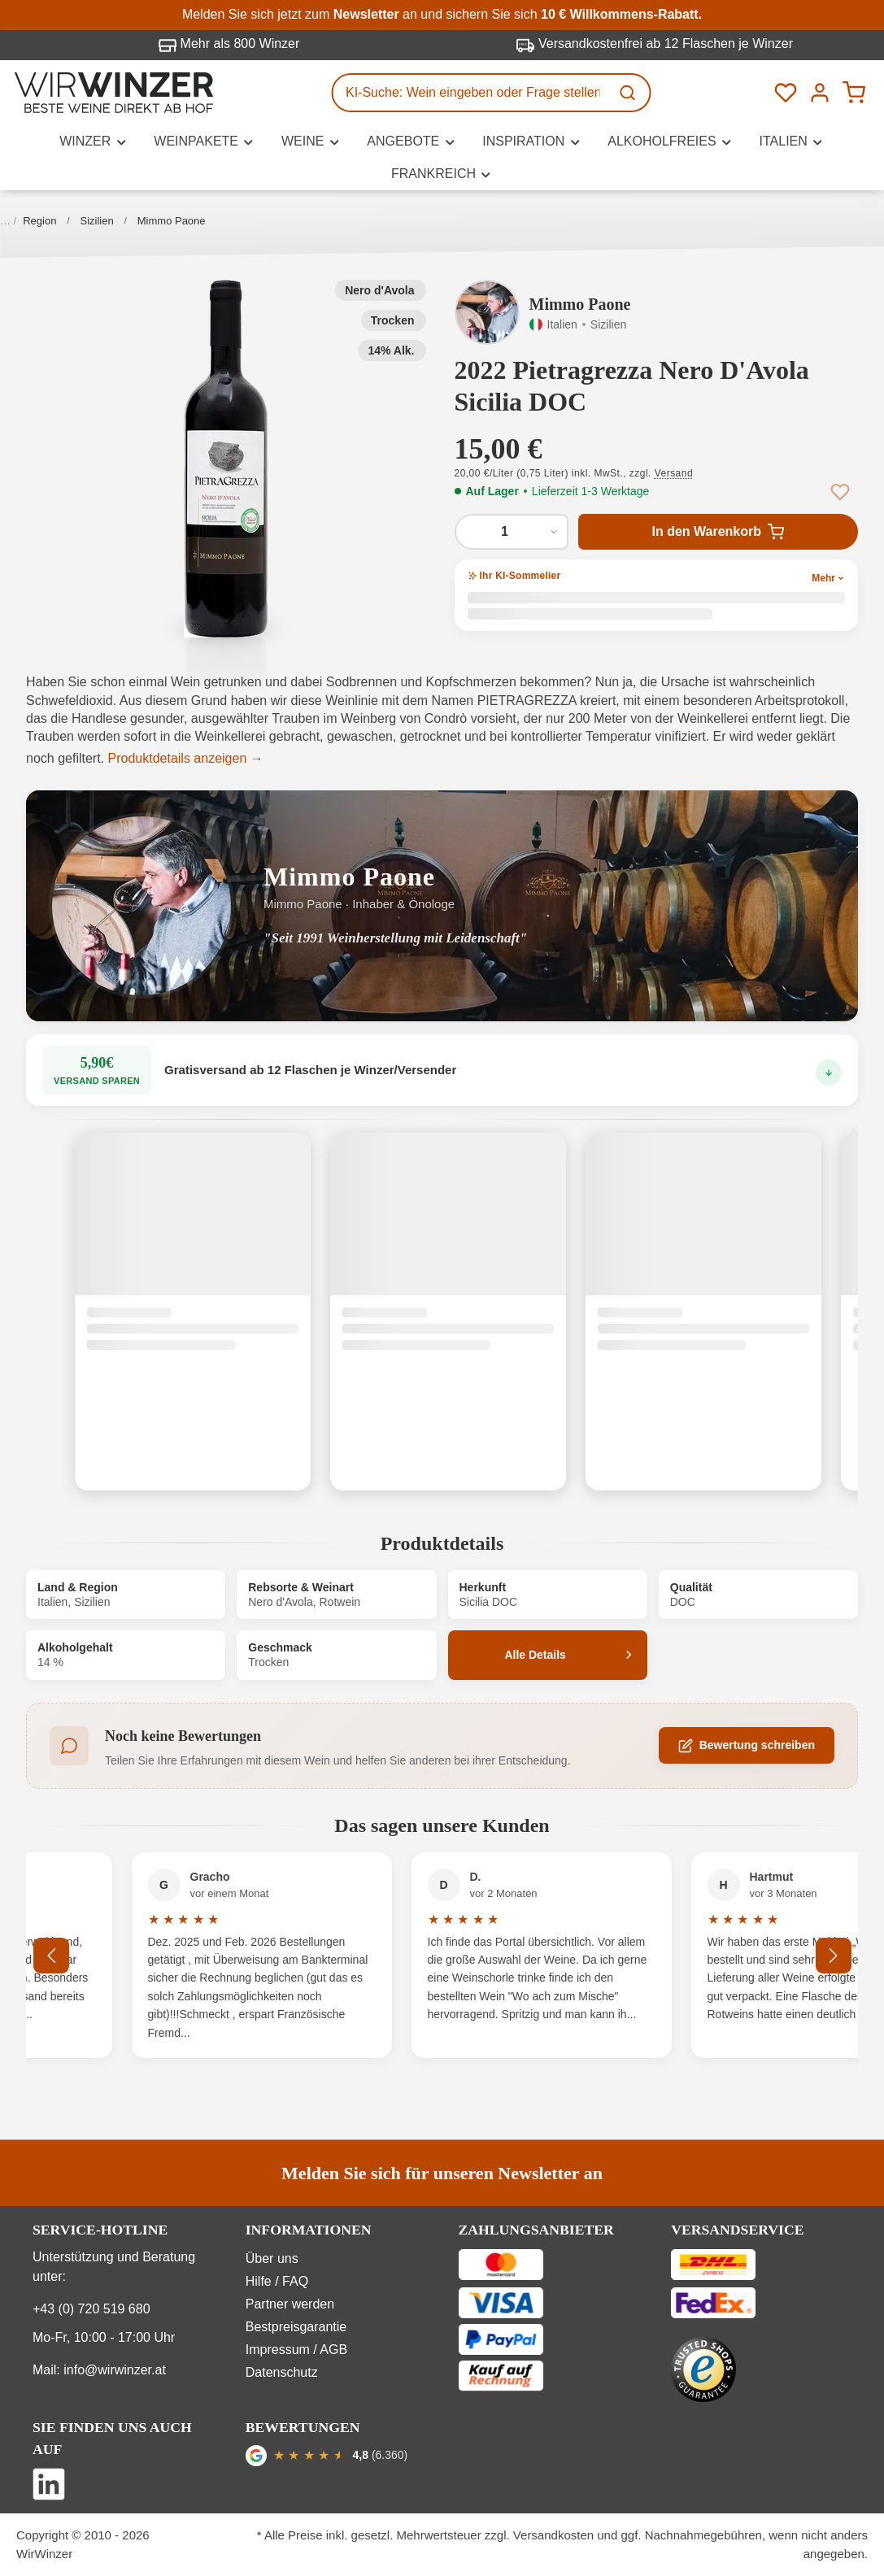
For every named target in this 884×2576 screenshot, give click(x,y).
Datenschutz (282, 2372)
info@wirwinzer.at (114, 2370)
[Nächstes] (833, 1955)
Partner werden (290, 2304)
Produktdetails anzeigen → (185, 758)
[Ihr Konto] (819, 92)
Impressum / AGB (296, 2349)
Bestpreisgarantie (296, 2327)
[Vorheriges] (67, 1955)
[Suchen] (628, 93)
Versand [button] (674, 473)
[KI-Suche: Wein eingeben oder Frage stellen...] (471, 93)
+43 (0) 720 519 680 (91, 2309)
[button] (226, 458)
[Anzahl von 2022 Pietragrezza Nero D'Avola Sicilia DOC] (511, 532)
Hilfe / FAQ (277, 2281)
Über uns (272, 2258)
